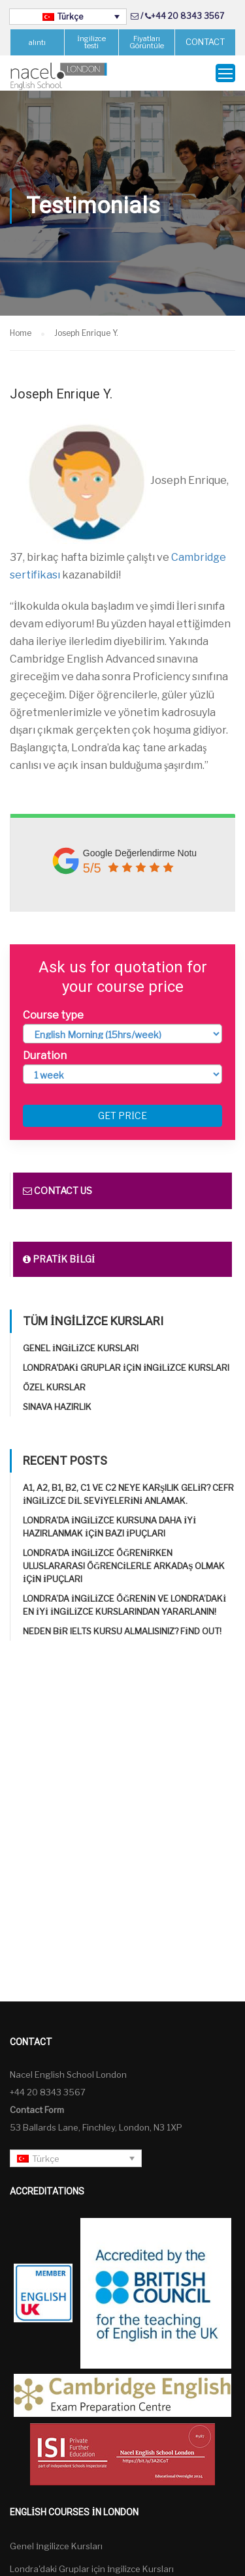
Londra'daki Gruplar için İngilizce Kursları (126, 1367)
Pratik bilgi (59, 1259)
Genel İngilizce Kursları (81, 1348)
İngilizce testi (91, 42)
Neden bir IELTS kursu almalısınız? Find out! (122, 1631)
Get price (122, 1115)
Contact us (57, 1190)
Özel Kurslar (54, 1387)
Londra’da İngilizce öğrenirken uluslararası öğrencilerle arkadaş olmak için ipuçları (124, 1566)
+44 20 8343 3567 (187, 16)
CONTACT (205, 42)
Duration (45, 1055)
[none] (68, 16)
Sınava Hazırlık (57, 1406)
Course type (53, 1015)
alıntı (37, 42)
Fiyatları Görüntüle (146, 42)
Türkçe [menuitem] (70, 17)
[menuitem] (68, 16)
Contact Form (37, 2109)
